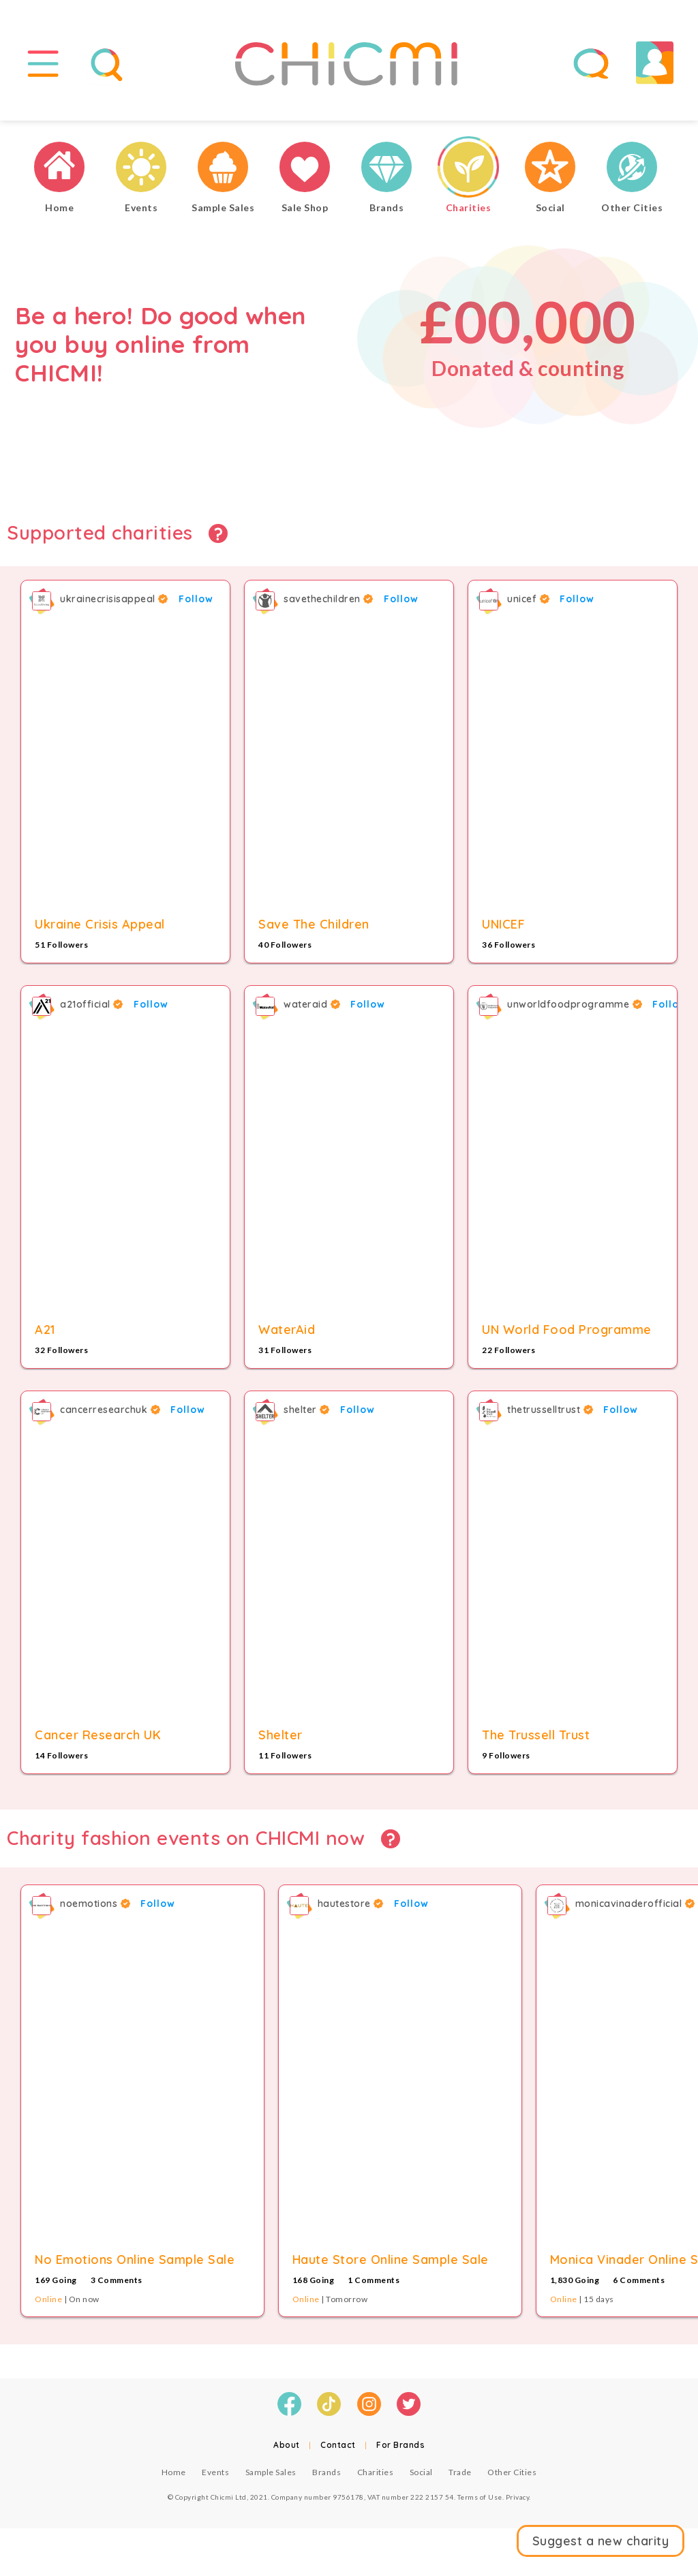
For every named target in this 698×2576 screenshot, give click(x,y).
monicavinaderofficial (635, 1903)
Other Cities (511, 2472)
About (286, 2445)
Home (174, 2472)
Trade (460, 2472)
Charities (375, 2472)
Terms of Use (479, 2497)
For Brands (400, 2445)
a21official (91, 1004)
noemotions (95, 1903)
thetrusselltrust (550, 1409)
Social (421, 2472)
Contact (338, 2445)
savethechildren (329, 599)
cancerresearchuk (110, 1409)
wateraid (312, 1004)
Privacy (518, 2497)
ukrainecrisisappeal (114, 599)
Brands (326, 2472)
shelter (307, 1409)
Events (215, 2472)
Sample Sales (271, 2472)
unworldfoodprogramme (574, 1004)
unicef (528, 599)
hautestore (351, 1903)
